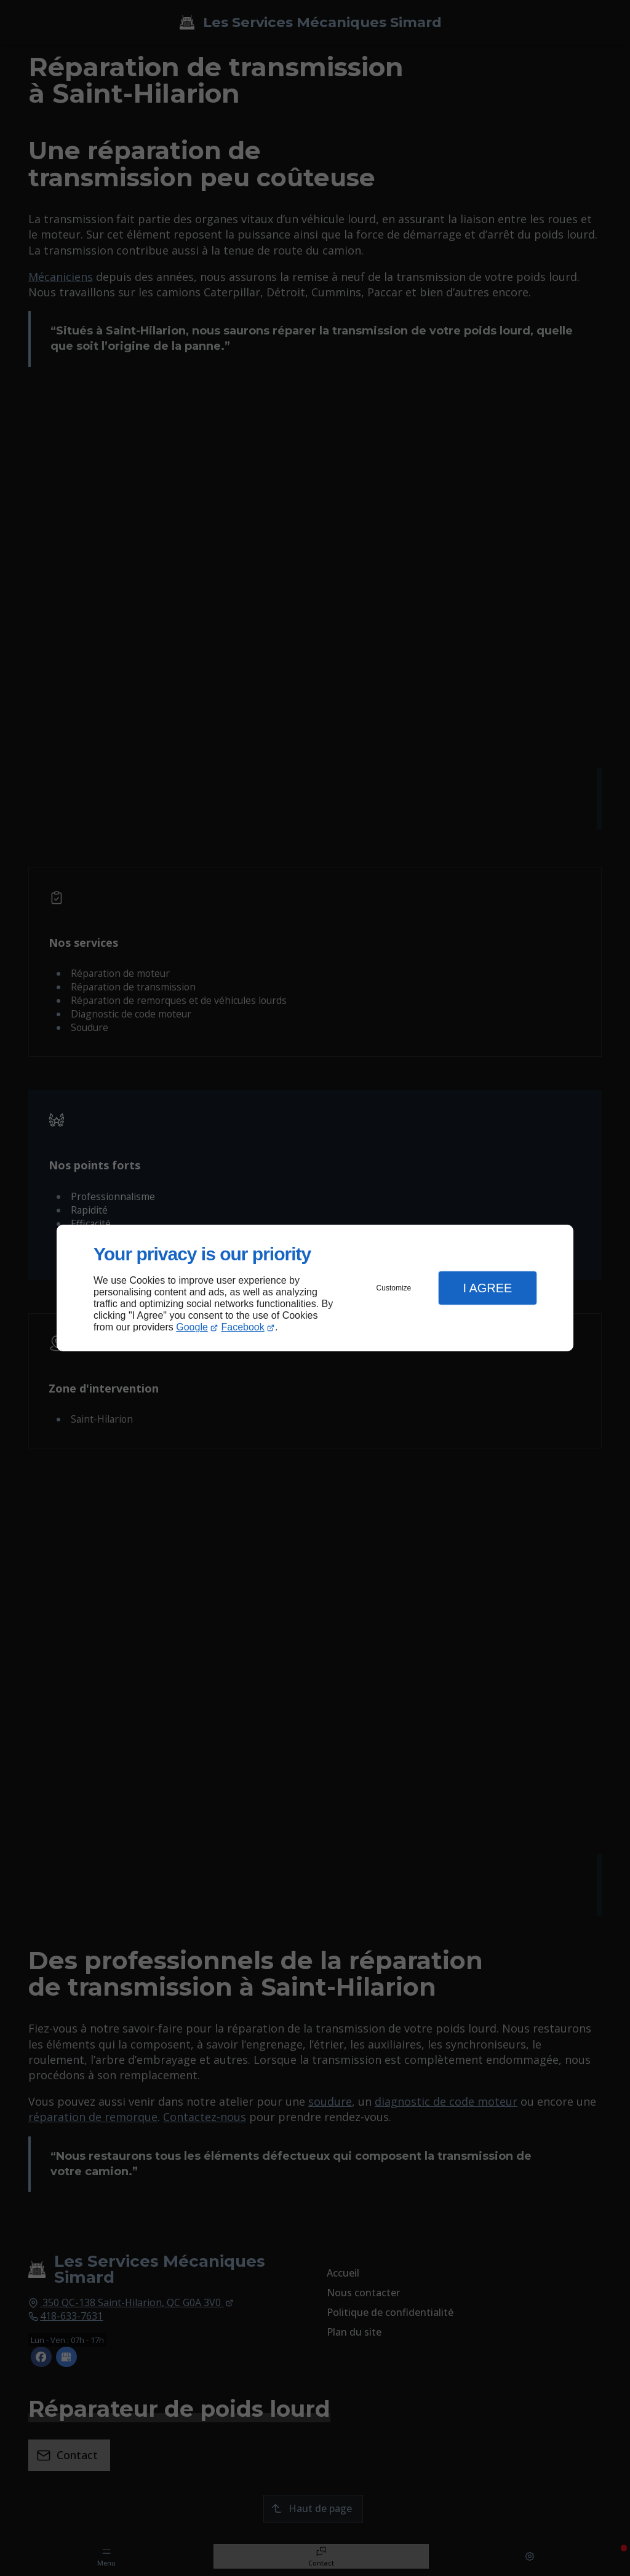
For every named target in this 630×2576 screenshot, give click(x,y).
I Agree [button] (487, 1288)
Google (192, 1327)
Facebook (243, 1327)
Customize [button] (394, 1288)
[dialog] (315, 1288)
